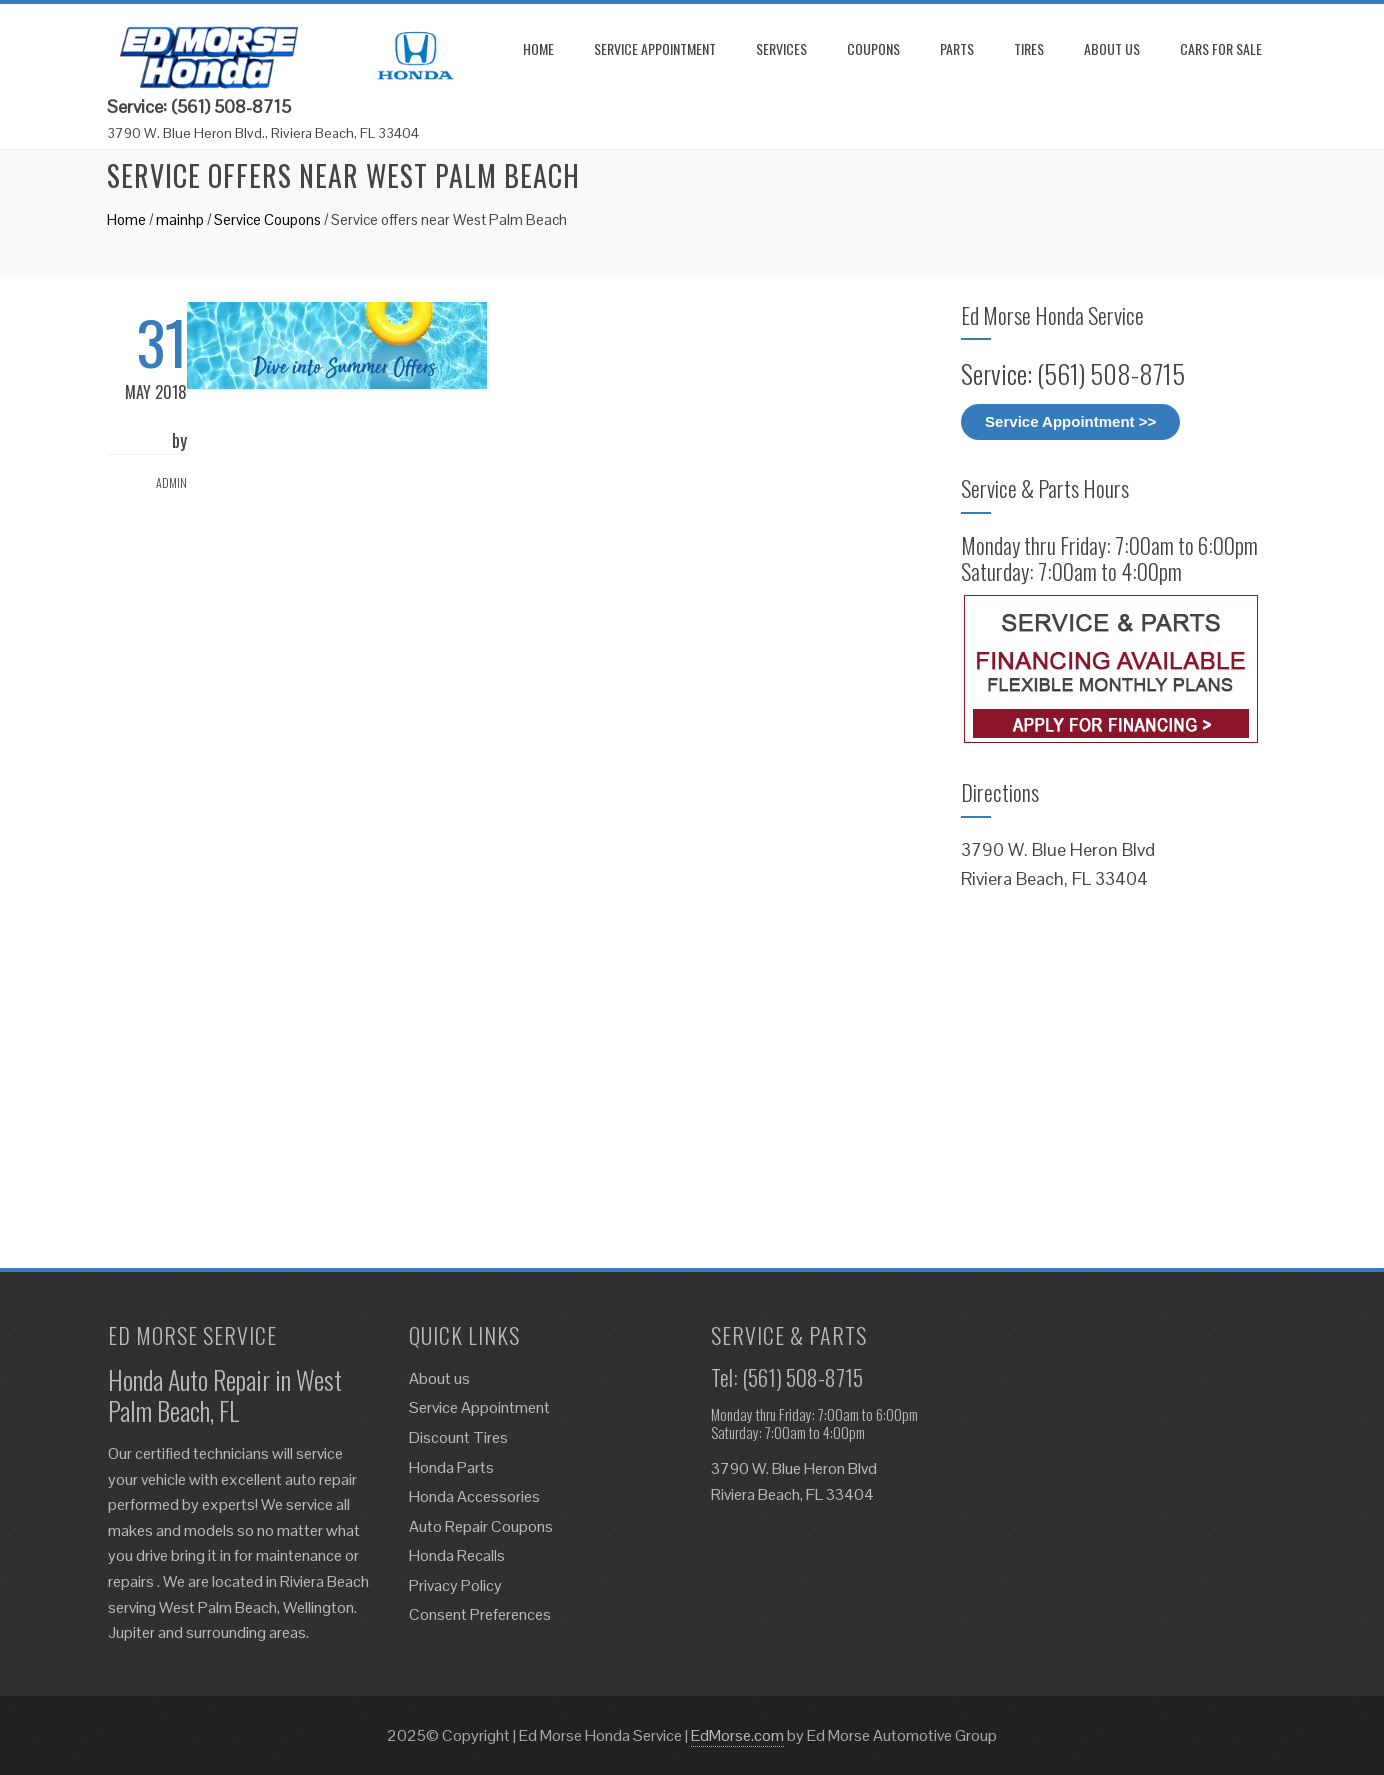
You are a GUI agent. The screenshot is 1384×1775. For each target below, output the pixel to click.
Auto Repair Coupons (481, 1526)
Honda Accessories (474, 1496)
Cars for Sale (1221, 48)
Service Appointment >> (1070, 421)
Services (781, 48)
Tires (1029, 48)
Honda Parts (451, 1467)
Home (538, 48)
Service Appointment (655, 48)
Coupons (873, 48)
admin (171, 482)
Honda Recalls (457, 1555)
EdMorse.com (737, 1735)
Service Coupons (267, 219)
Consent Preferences (480, 1614)
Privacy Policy (455, 1585)
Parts (957, 48)
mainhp (180, 219)
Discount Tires (458, 1437)
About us (1112, 48)
